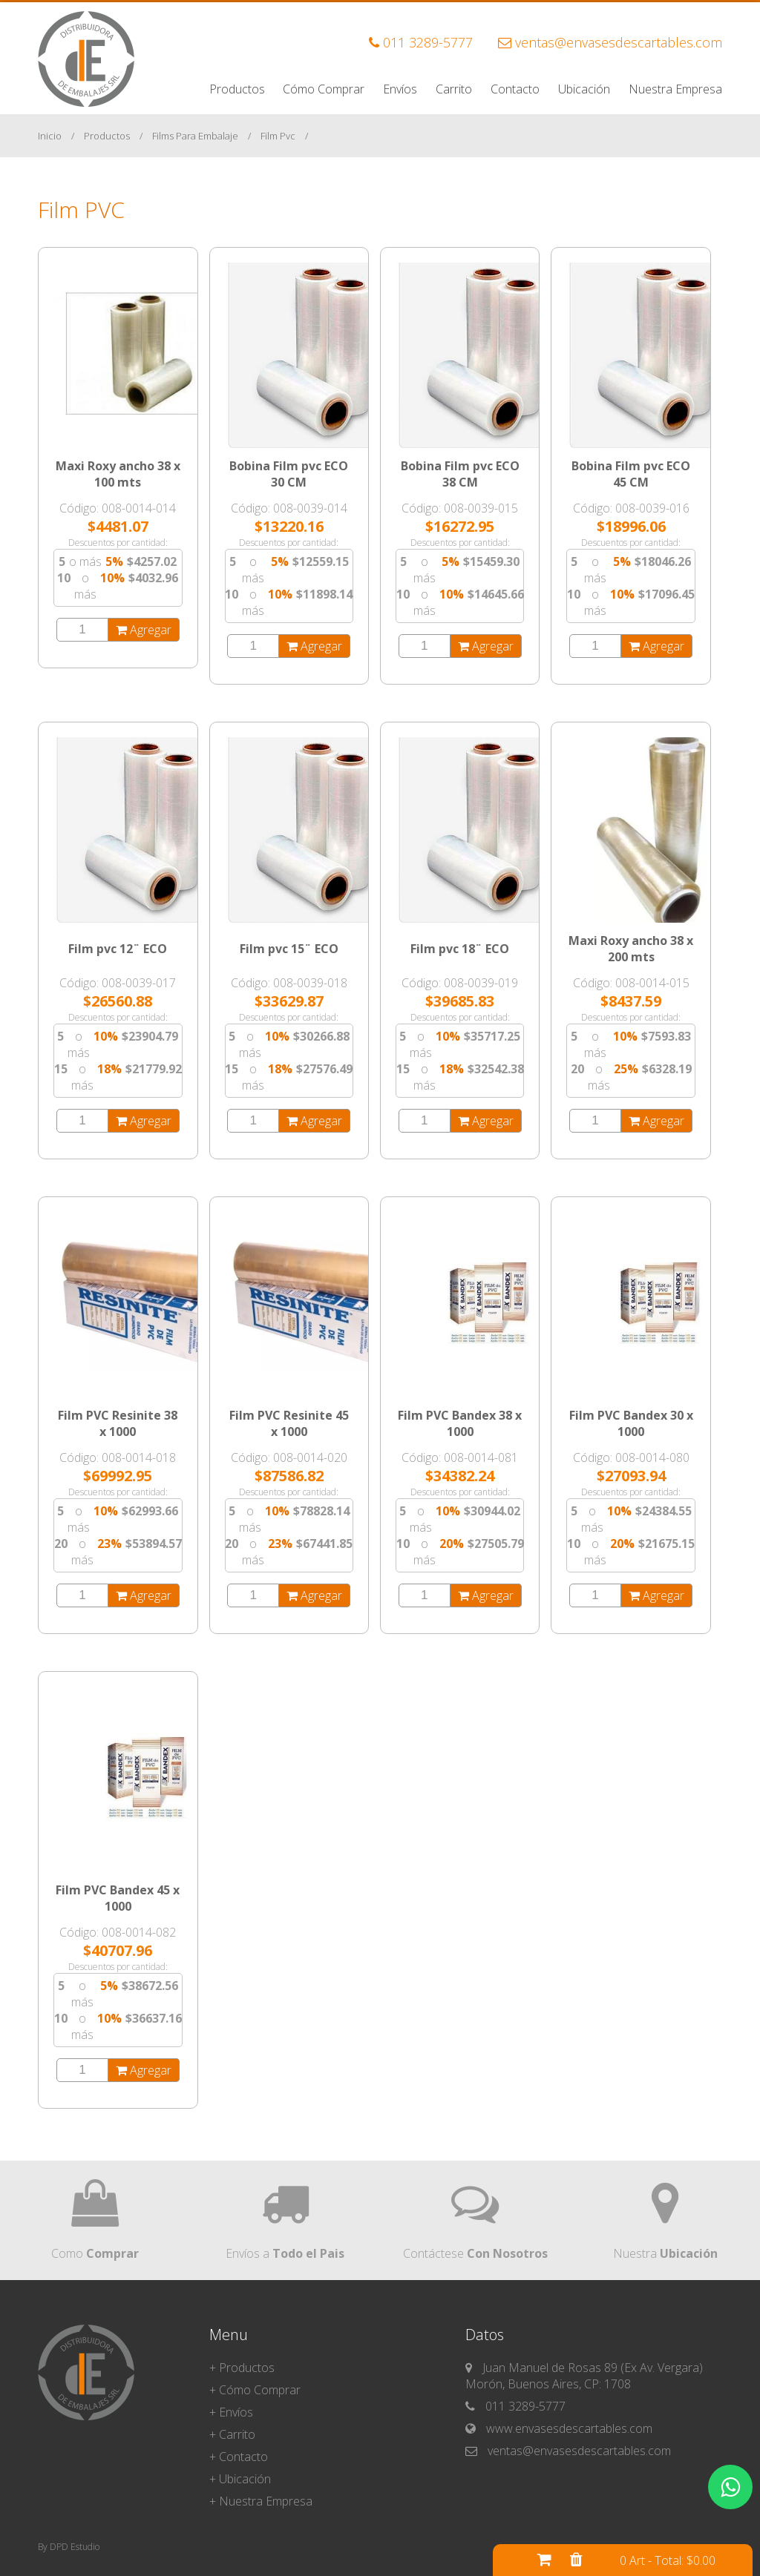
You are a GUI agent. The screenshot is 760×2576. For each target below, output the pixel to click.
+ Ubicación (240, 2479)
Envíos (400, 89)
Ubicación (584, 89)
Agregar (143, 630)
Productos (237, 89)
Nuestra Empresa (675, 89)
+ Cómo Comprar (255, 2390)
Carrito (454, 89)
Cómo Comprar (323, 89)
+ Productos (242, 2367)
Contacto (515, 89)
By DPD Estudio (68, 2546)
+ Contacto (238, 2456)
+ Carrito (232, 2434)
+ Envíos (231, 2412)
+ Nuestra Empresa (260, 2501)
